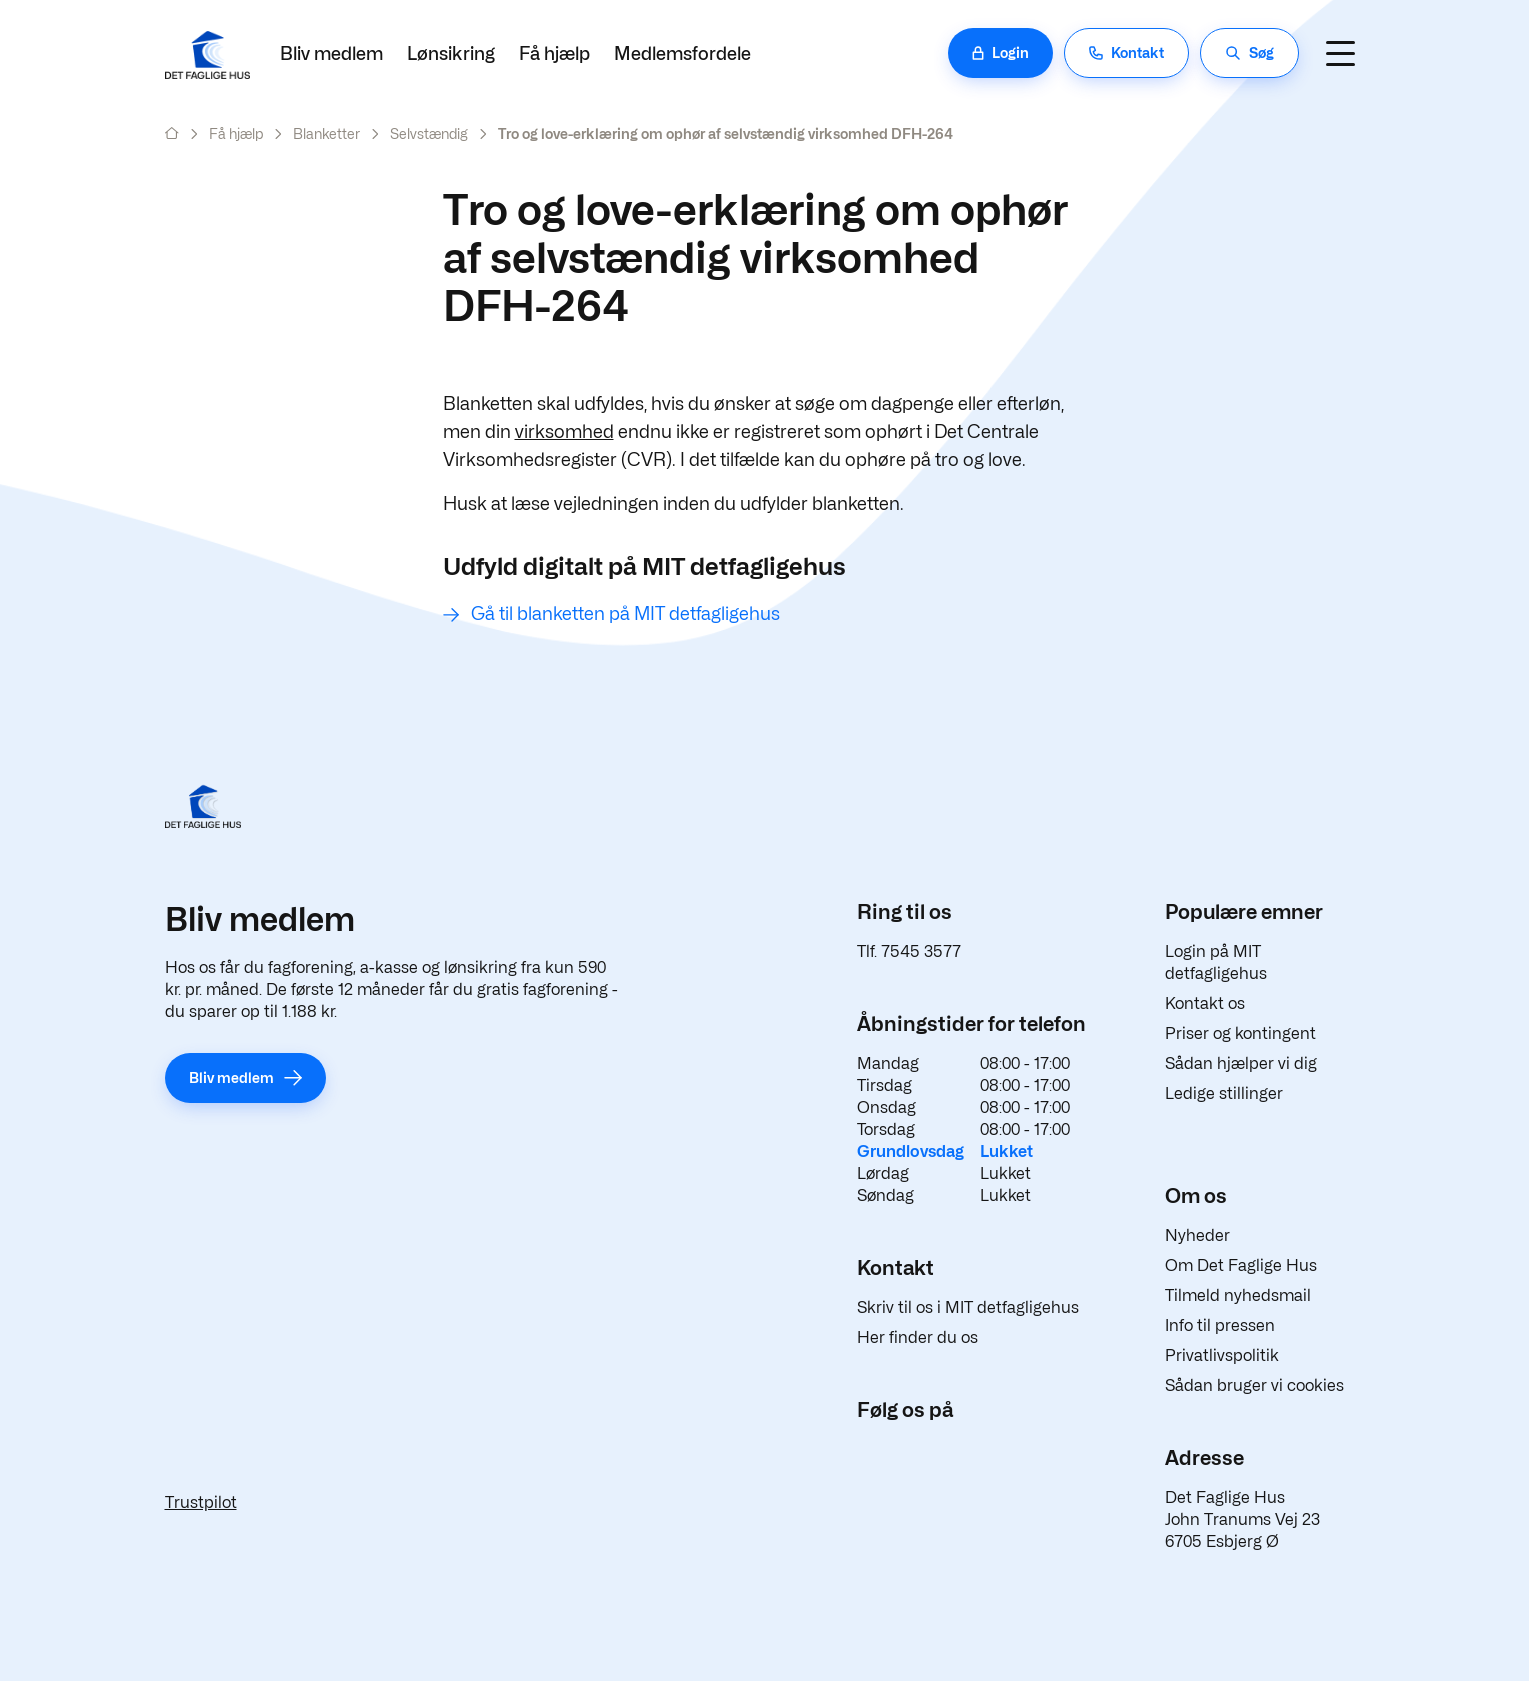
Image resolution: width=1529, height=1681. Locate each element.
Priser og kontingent (1240, 1033)
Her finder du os (917, 1337)
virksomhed (564, 431)
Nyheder (1197, 1235)
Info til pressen (1220, 1325)
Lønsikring (451, 53)
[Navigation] (1341, 53)
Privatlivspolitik (1222, 1355)
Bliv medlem (331, 53)
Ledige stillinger (1224, 1093)
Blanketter (326, 133)
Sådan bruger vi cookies (1254, 1385)
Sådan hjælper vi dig (1241, 1063)
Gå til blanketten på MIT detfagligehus (625, 613)
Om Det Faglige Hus (1241, 1265)
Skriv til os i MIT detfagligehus (968, 1307)
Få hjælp (554, 53)
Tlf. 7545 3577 (909, 951)
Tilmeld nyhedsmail (1238, 1295)
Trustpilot (201, 1502)
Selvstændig (429, 133)
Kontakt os (1205, 1003)
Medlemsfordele (682, 53)
